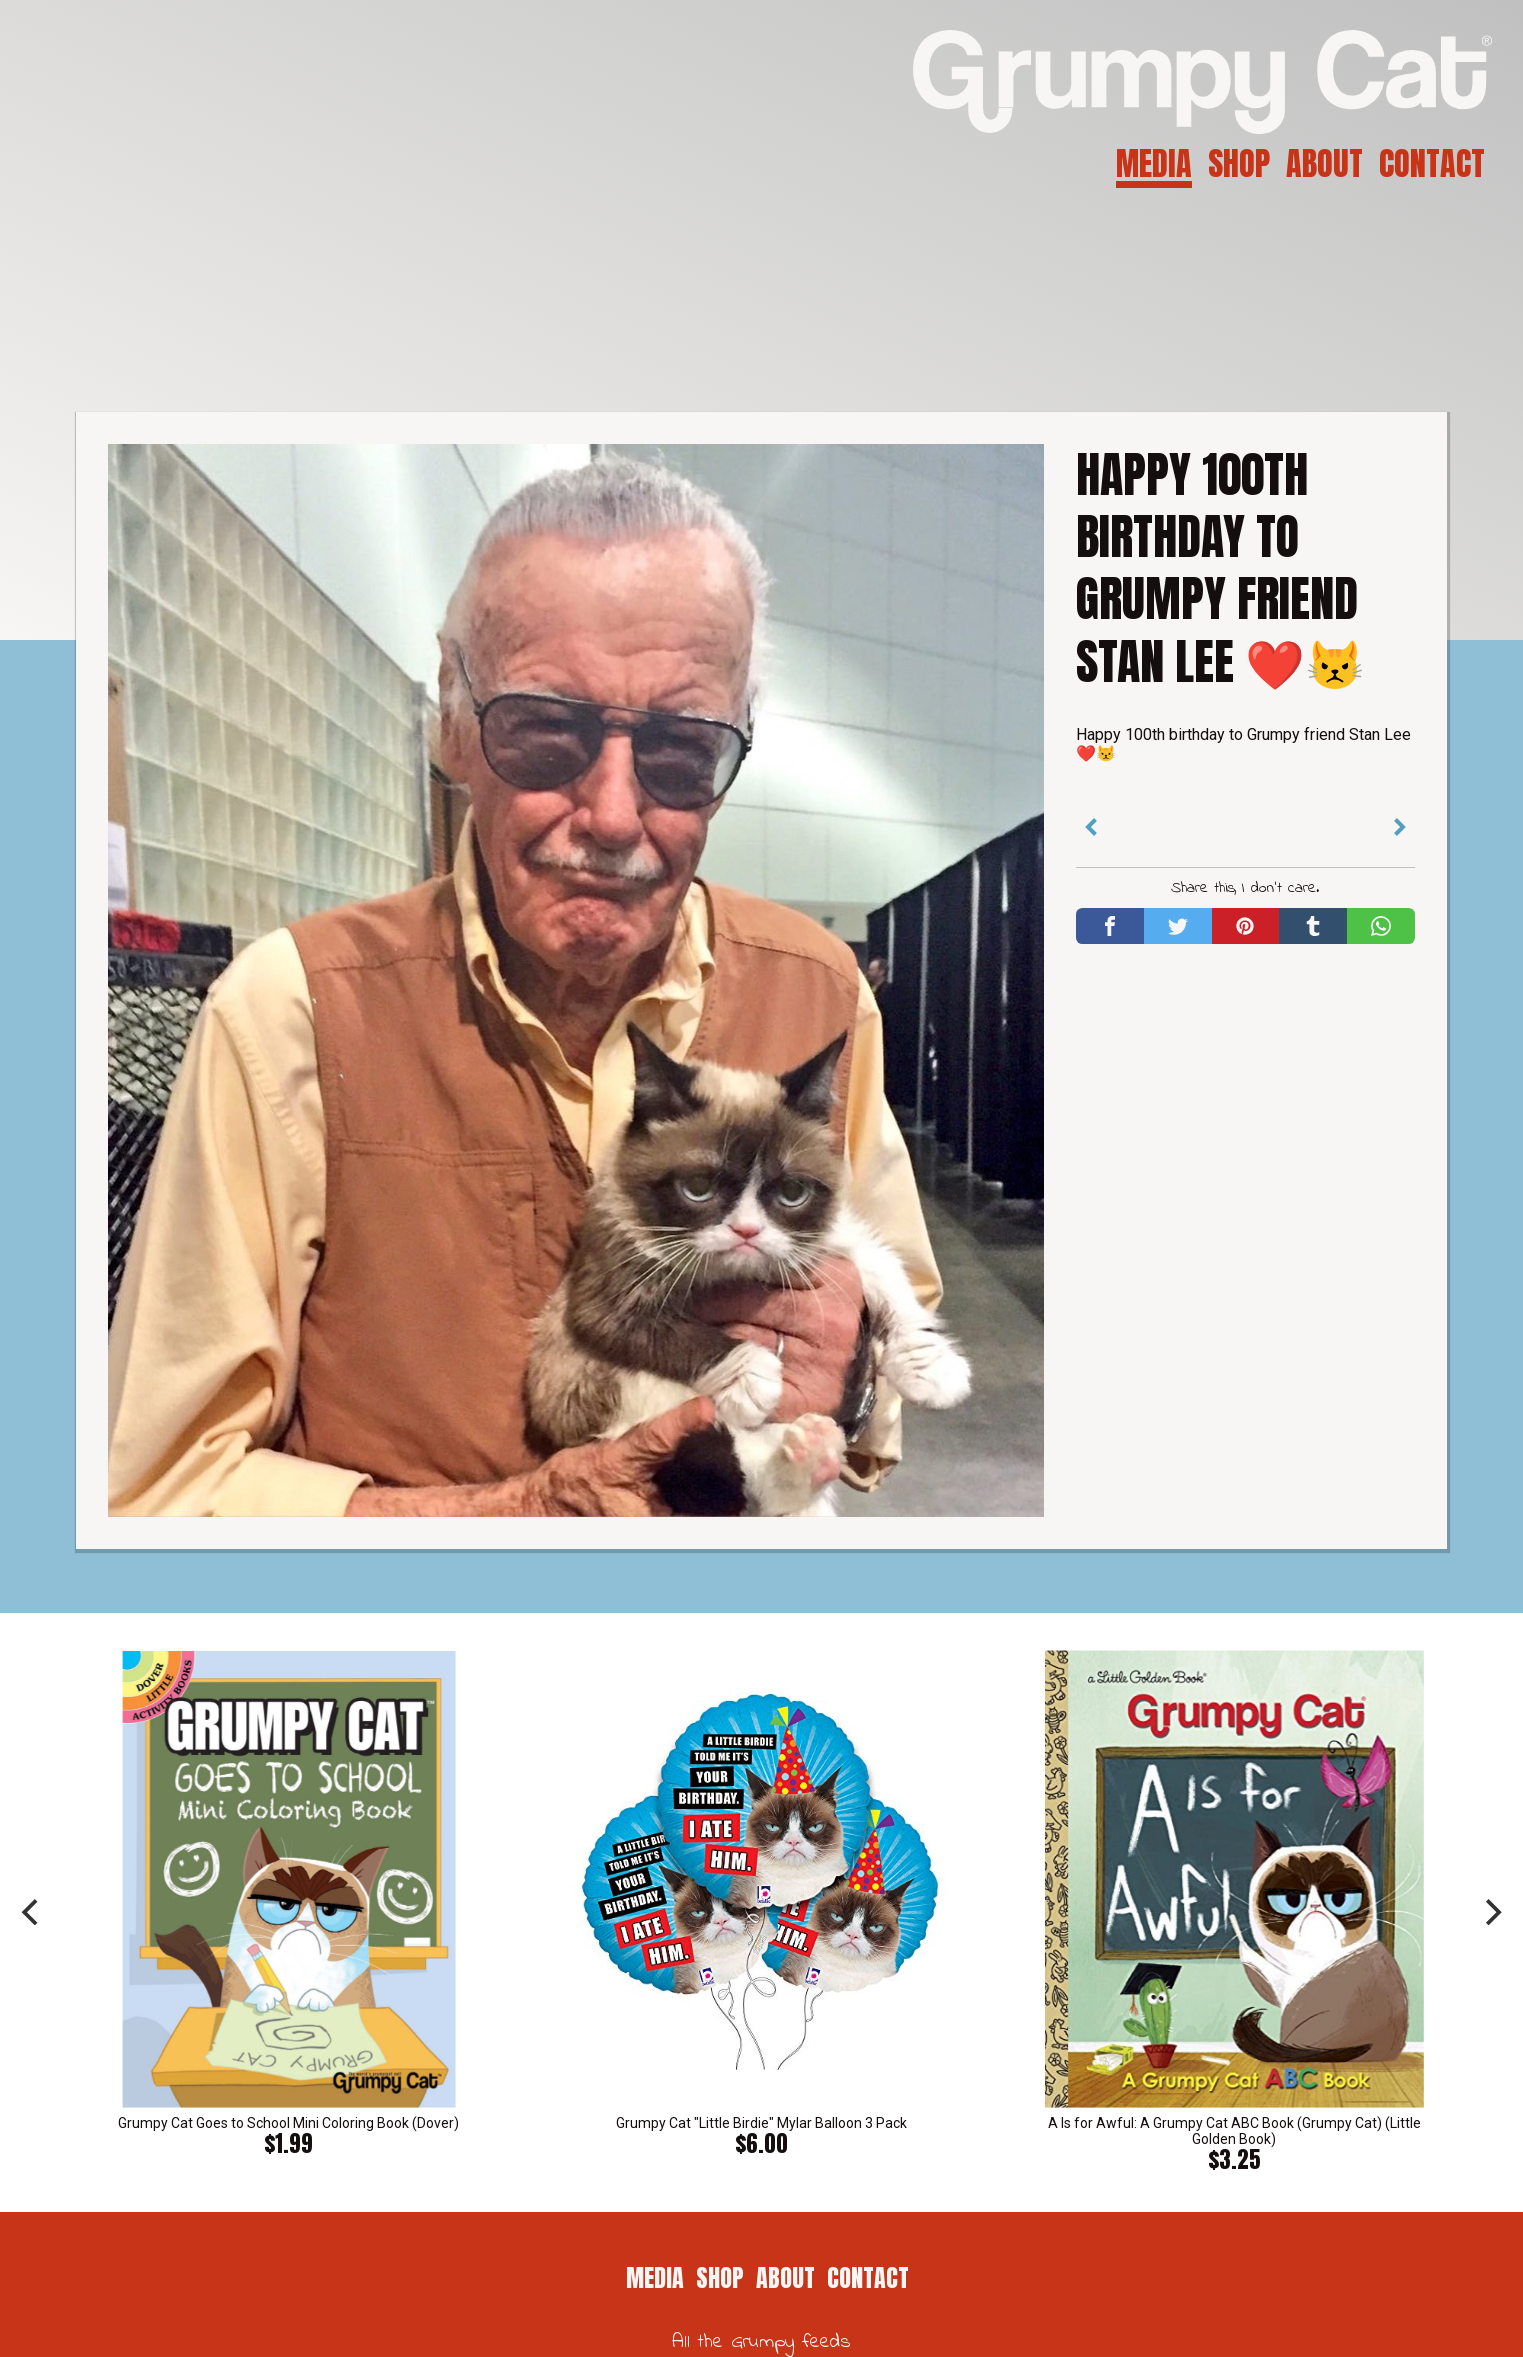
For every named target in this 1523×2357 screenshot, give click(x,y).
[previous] (32, 1912)
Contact (1432, 163)
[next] (1491, 1912)
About (1324, 163)
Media (1154, 163)
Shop (1239, 163)
